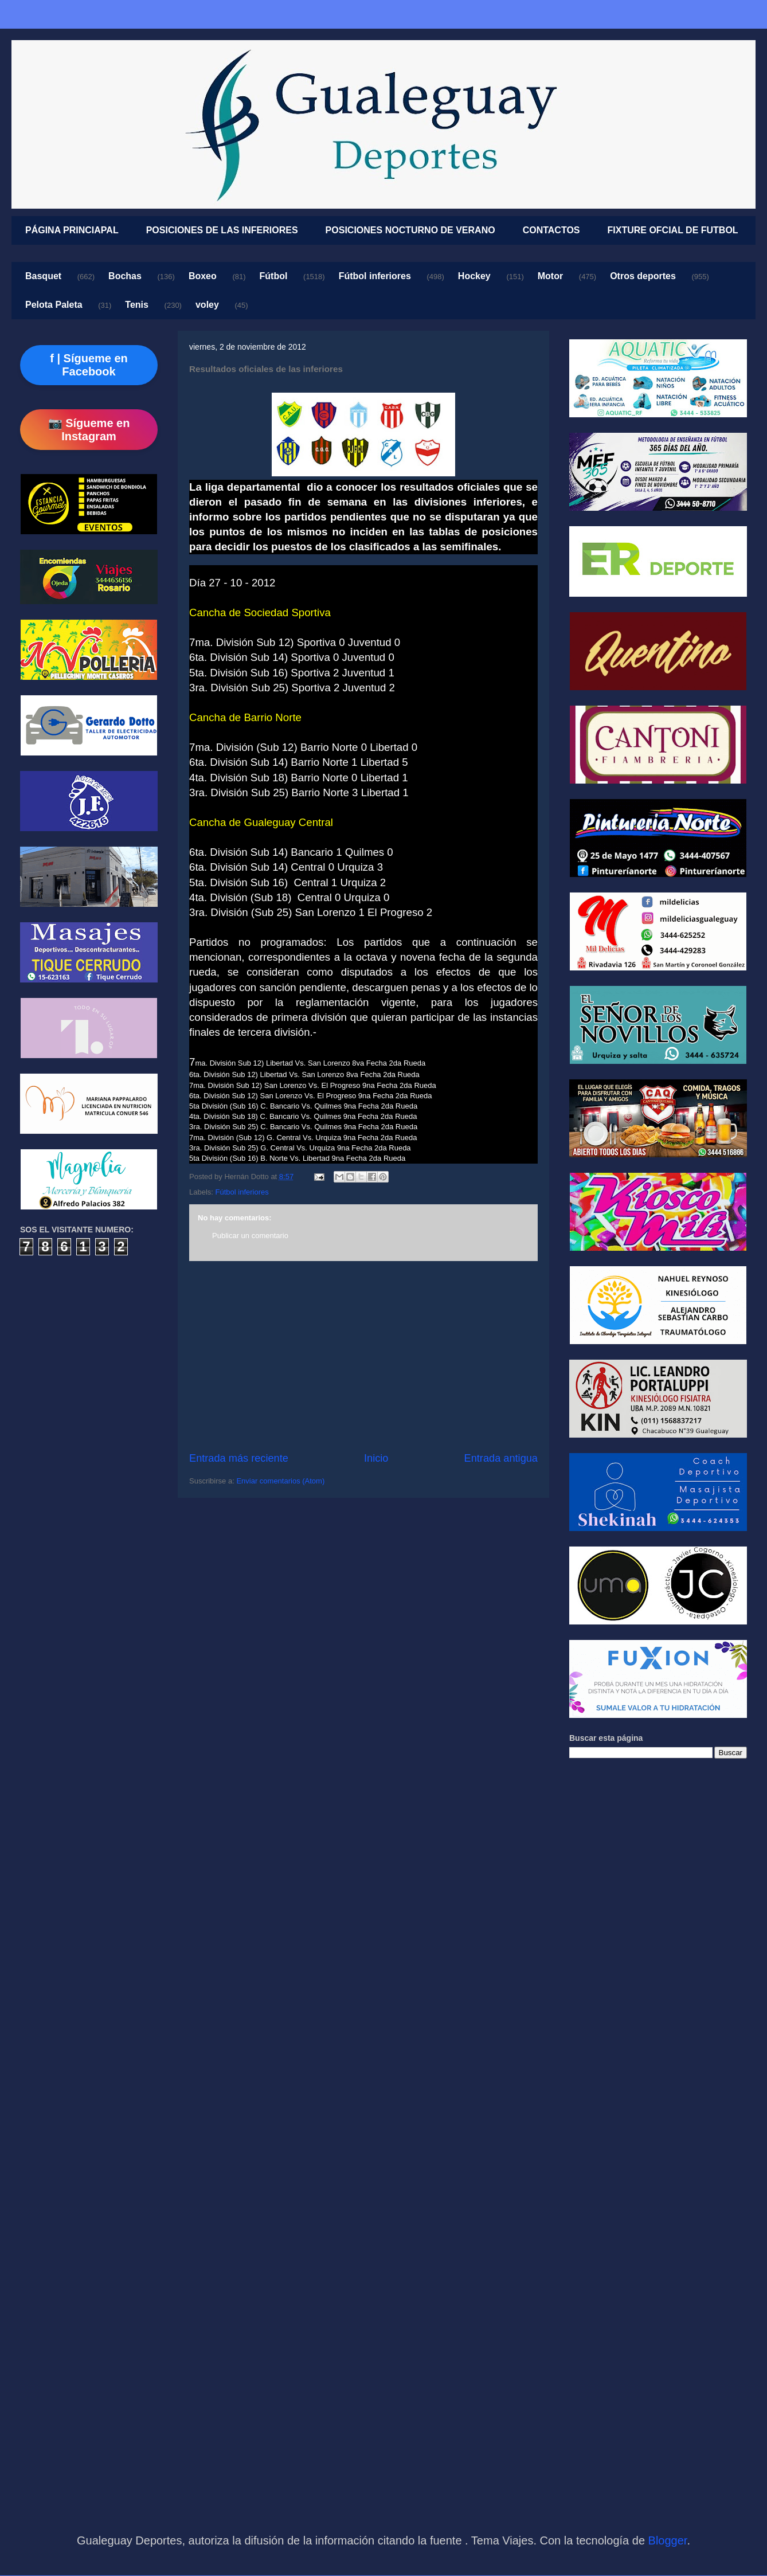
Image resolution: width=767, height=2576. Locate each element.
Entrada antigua (501, 1458)
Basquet (43, 276)
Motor (550, 276)
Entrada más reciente (238, 1458)
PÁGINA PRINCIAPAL (72, 230)
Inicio (376, 1458)
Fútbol (274, 276)
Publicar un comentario (250, 1235)
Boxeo (203, 276)
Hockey (474, 276)
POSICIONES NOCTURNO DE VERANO (410, 230)
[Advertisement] (363, 1356)
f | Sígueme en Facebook (89, 365)
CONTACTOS (551, 230)
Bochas (125, 276)
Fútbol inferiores (375, 276)
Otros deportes (643, 276)
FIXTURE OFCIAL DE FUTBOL (673, 230)
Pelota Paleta (54, 305)
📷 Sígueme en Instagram (89, 430)
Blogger (667, 2540)
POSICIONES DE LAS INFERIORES (222, 230)
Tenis (136, 305)
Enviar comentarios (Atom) (280, 1481)
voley (207, 305)
